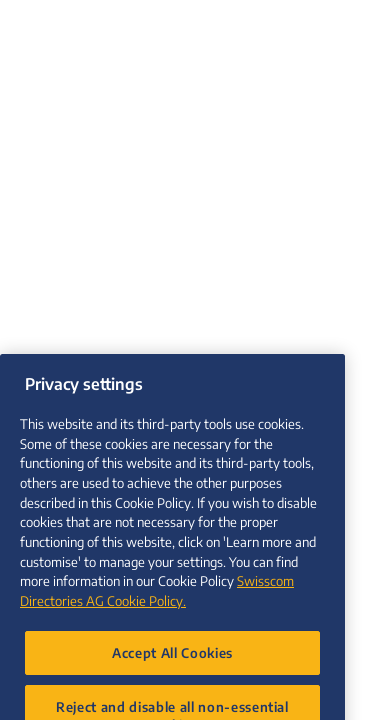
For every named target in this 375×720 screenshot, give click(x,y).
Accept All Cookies (172, 665)
